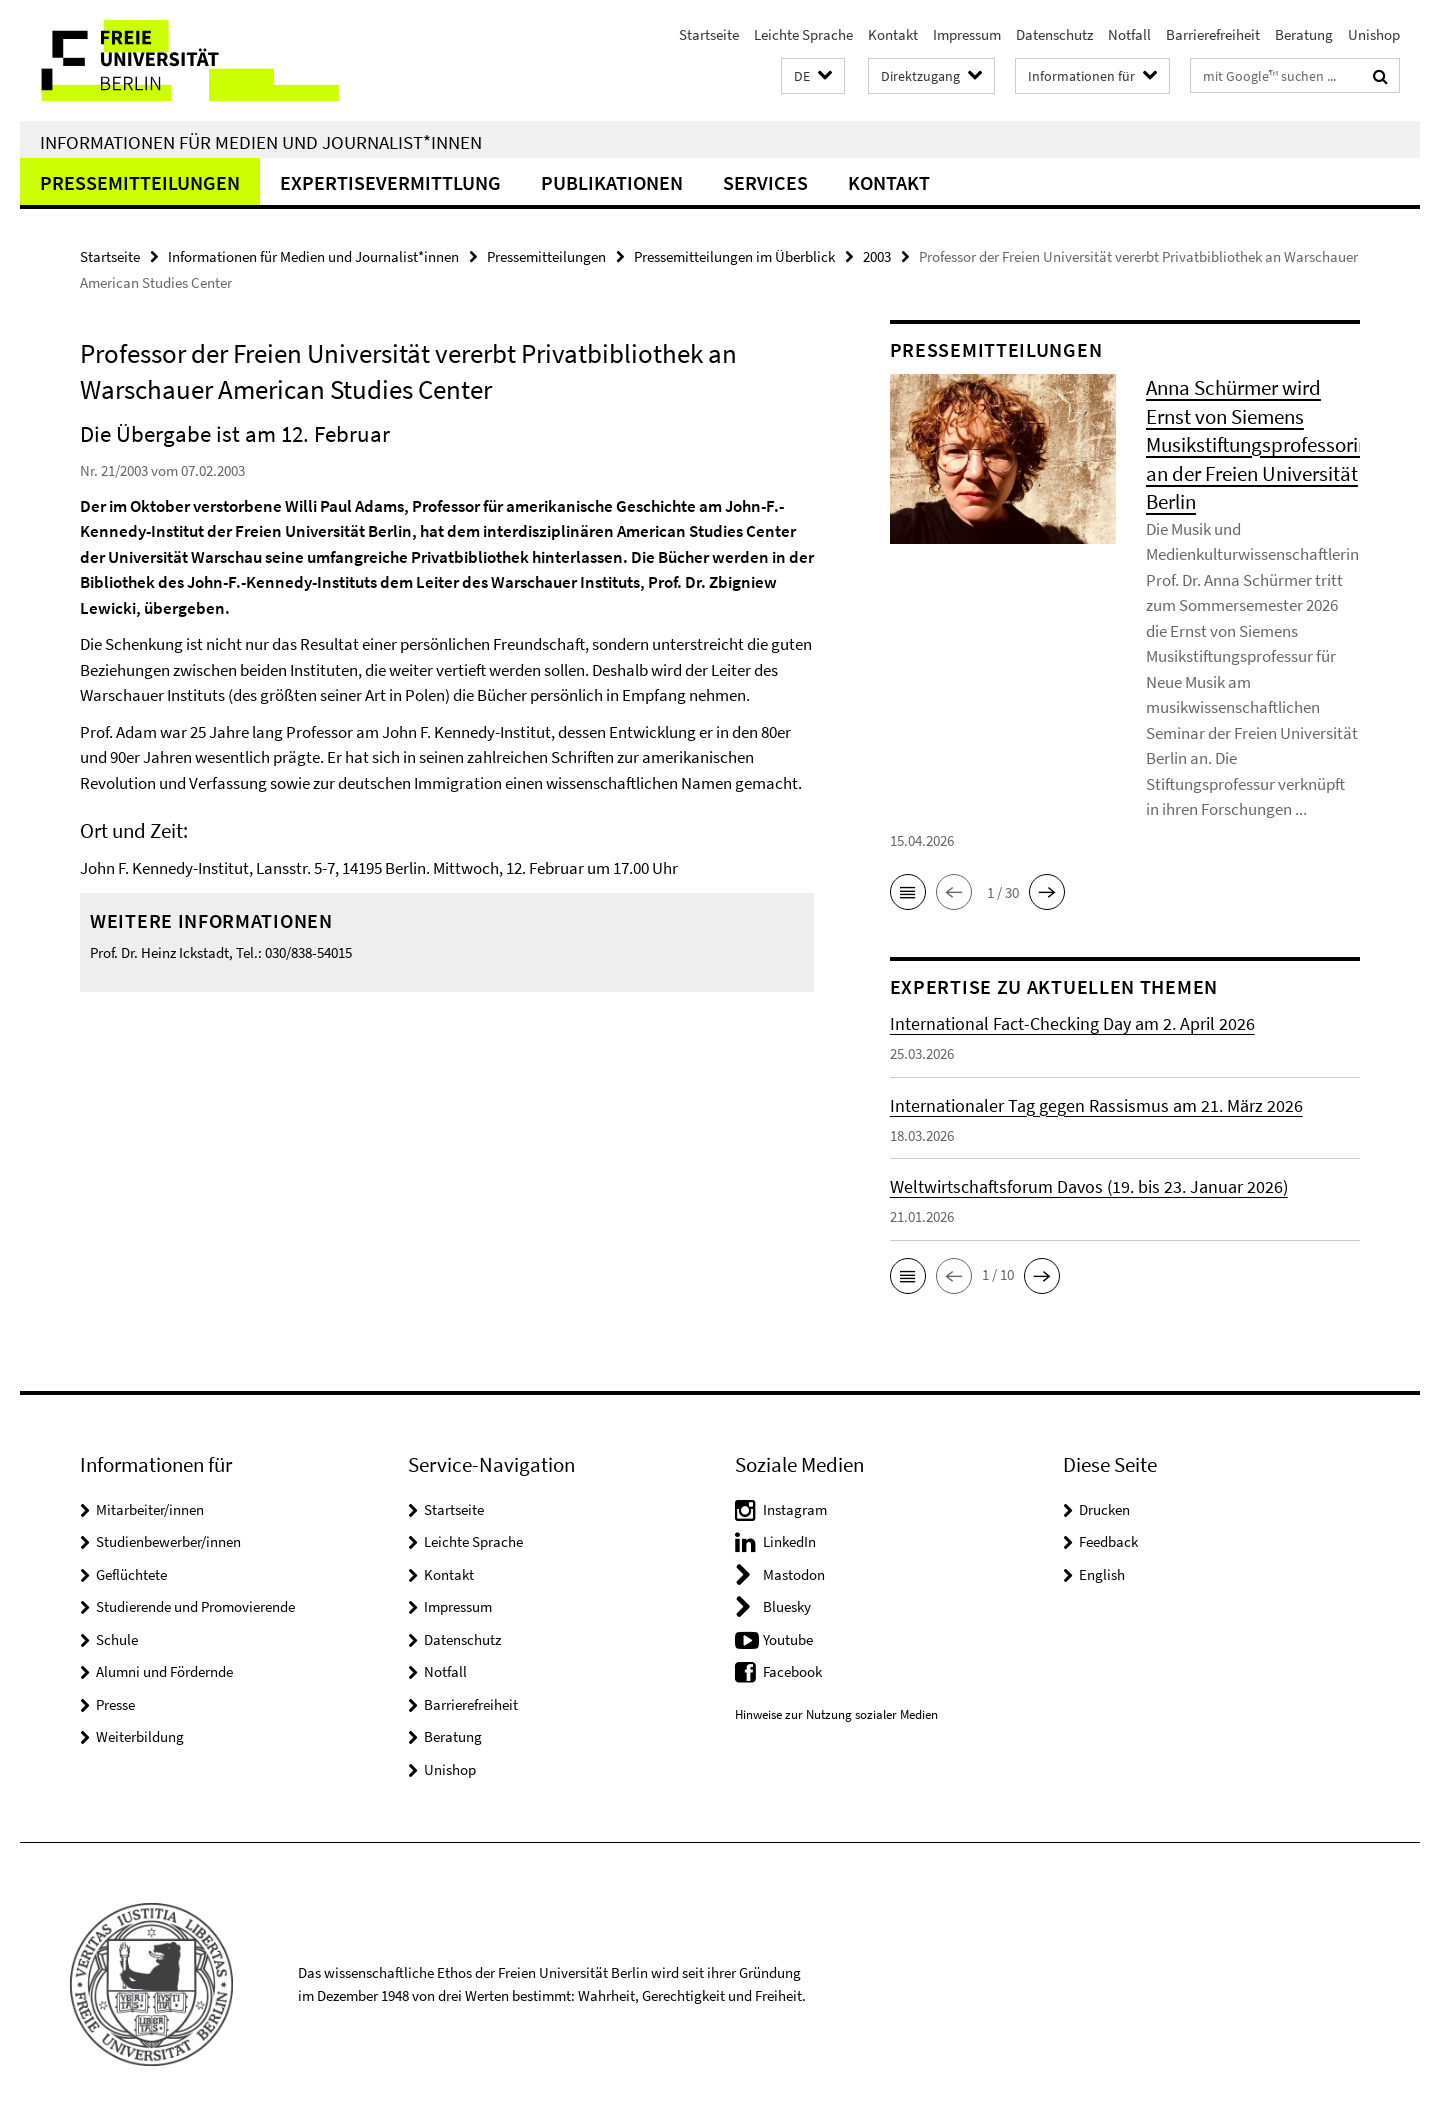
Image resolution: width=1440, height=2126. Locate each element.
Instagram (795, 1509)
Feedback (1108, 1541)
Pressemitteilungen (140, 182)
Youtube (788, 1639)
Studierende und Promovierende (195, 1606)
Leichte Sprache (803, 34)
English (1102, 1574)
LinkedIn (789, 1541)
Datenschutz (1054, 34)
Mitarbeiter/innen (150, 1509)
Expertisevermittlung (390, 182)
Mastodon (794, 1574)
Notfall (1129, 34)
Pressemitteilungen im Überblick (734, 256)
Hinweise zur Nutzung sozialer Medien (836, 1714)
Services (765, 182)
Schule (117, 1639)
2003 (877, 256)
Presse (115, 1704)
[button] (813, 76)
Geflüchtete (131, 1574)
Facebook (792, 1671)
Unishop (1374, 34)
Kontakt (893, 34)
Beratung (1304, 34)
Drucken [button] (1104, 1509)
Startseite (709, 34)
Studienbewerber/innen (168, 1541)
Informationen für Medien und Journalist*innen (261, 142)
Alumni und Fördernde (164, 1671)
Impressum (967, 34)
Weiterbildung (140, 1736)
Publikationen (612, 182)
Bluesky (787, 1606)
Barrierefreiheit (1213, 34)
